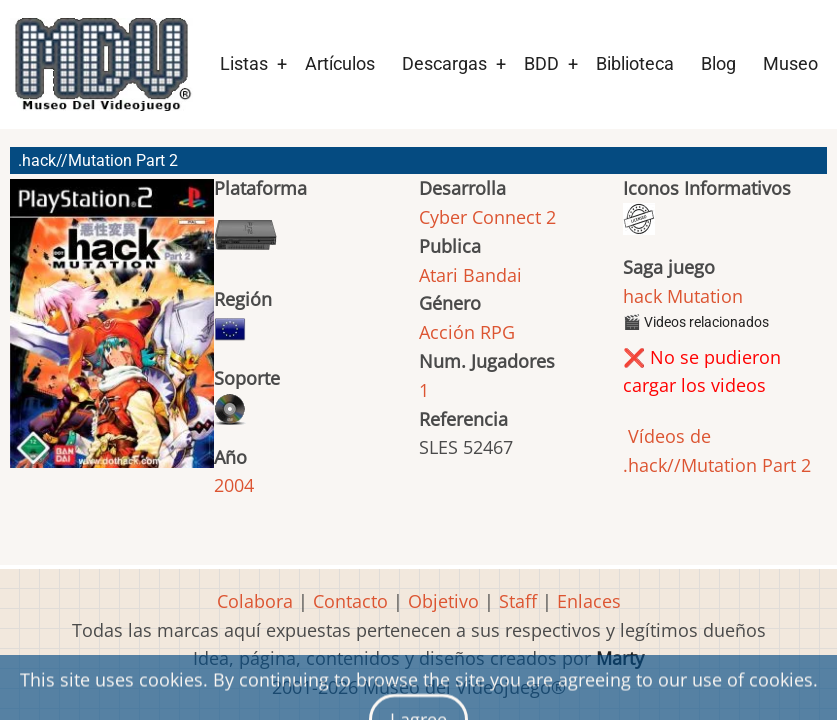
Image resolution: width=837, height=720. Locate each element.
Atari (438, 275)
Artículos (340, 63)
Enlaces (589, 601)
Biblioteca (635, 63)
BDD (541, 63)
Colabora (255, 601)
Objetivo (443, 601)
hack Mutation (683, 296)
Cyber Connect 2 (487, 217)
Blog (718, 63)
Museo (790, 63)
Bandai (492, 275)
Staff (518, 601)
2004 (234, 485)
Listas (244, 63)
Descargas (444, 63)
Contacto (350, 601)
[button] (112, 332)
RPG (497, 332)
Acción (447, 332)
